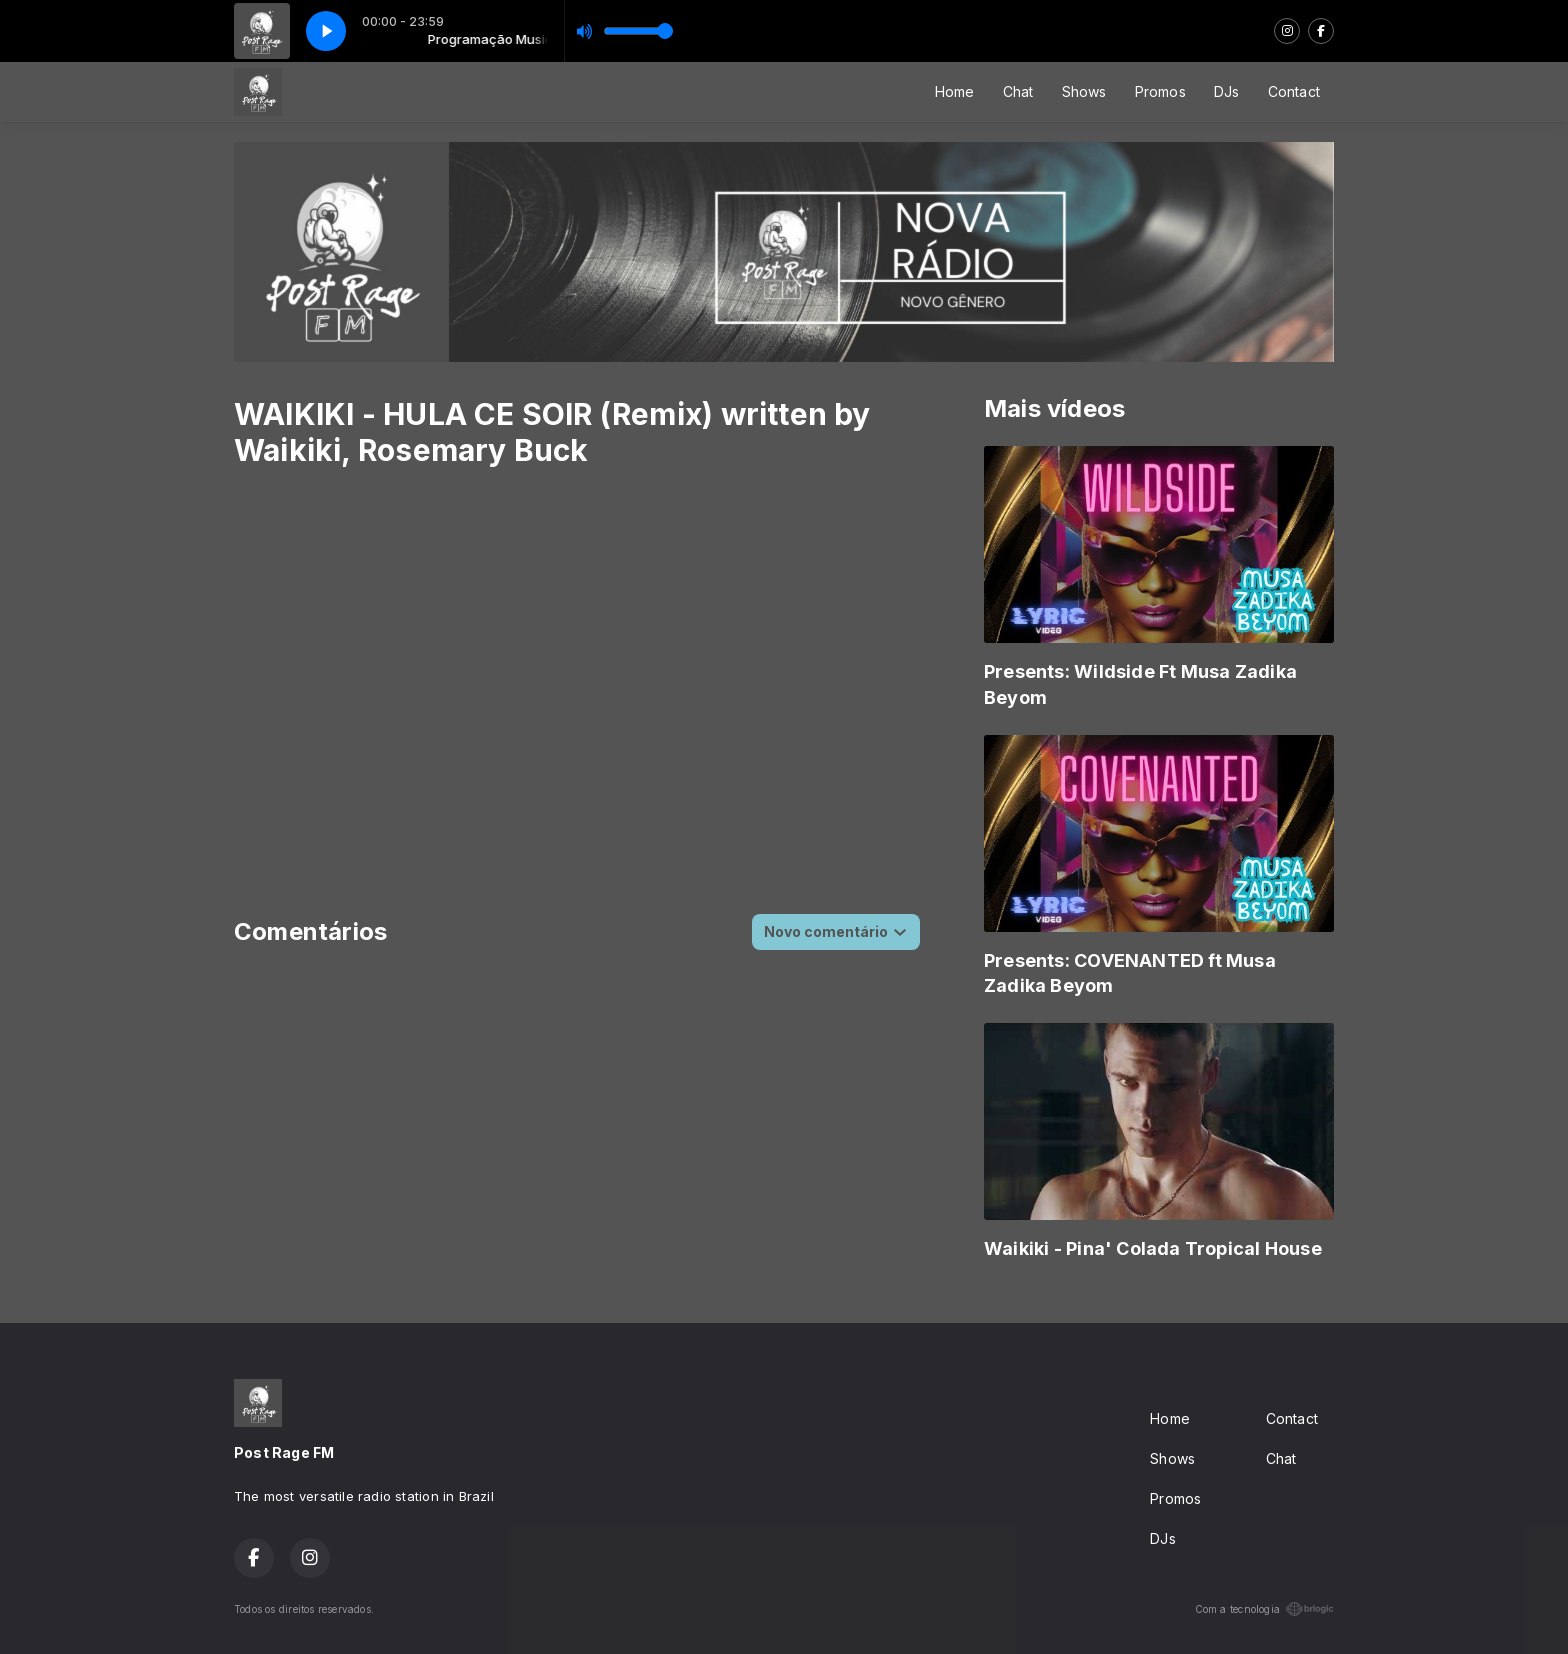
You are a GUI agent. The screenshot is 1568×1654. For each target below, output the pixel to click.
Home (955, 91)
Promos (1160, 91)
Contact (1294, 91)
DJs (1227, 91)
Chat (1018, 91)
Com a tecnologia (1264, 1609)
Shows (1084, 91)
